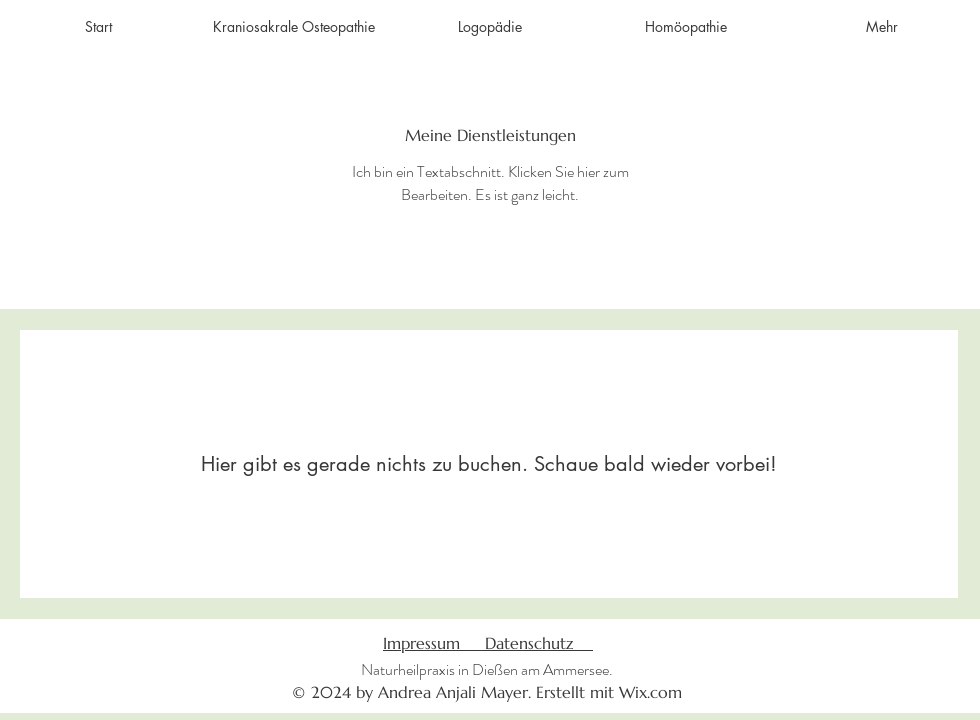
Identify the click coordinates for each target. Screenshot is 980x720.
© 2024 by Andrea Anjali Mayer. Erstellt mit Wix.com (487, 692)
